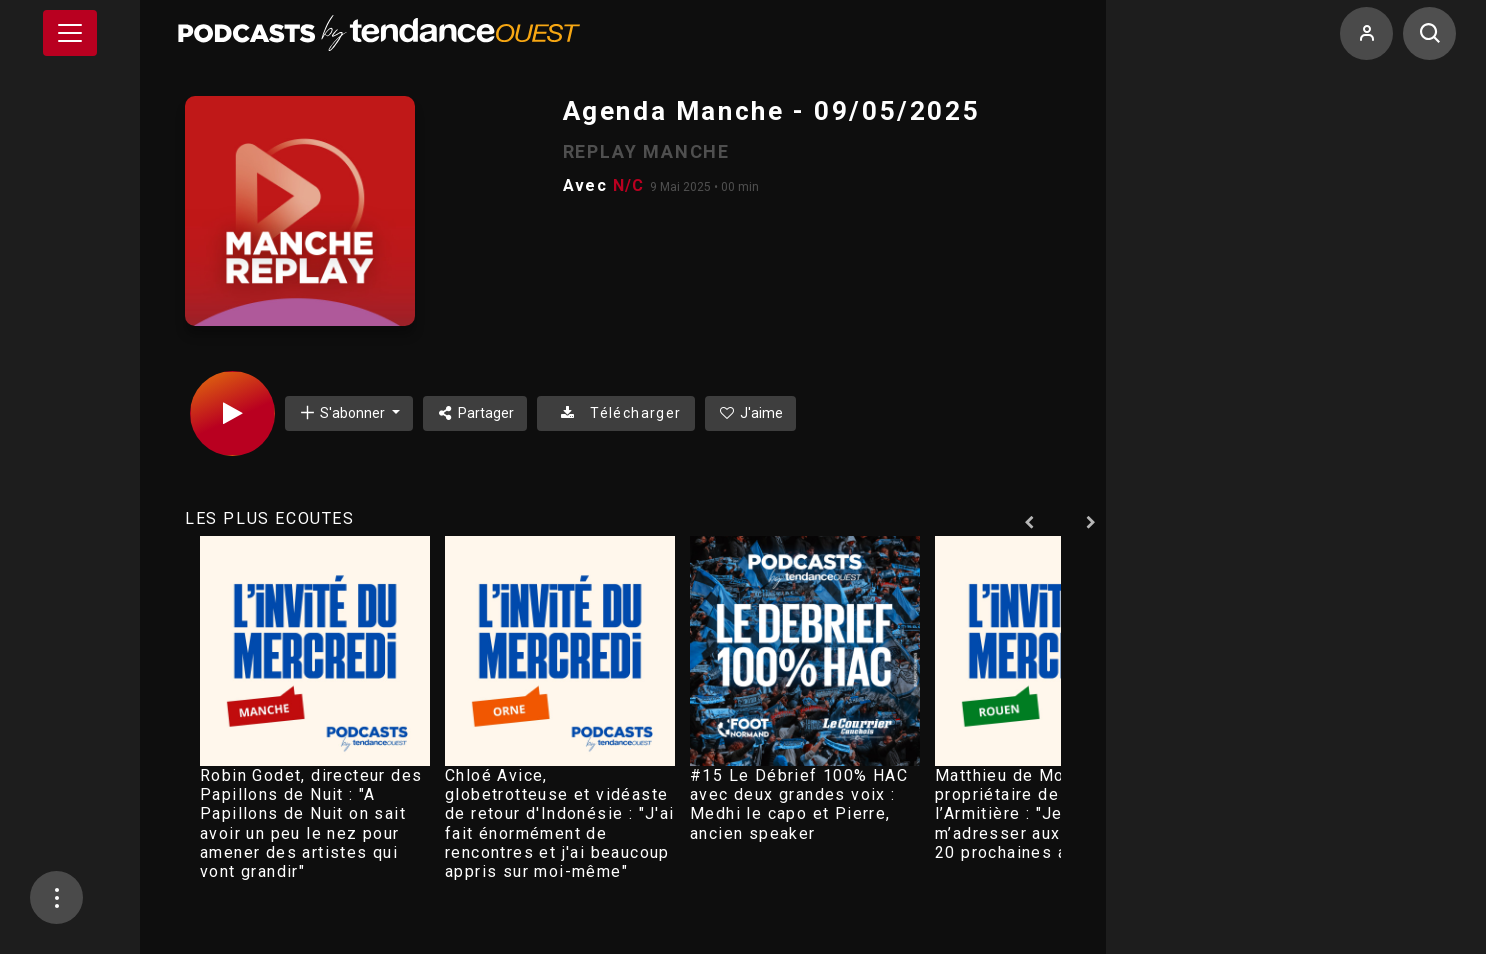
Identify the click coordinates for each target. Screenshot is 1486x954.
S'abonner (343, 412)
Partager (475, 413)
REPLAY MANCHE (646, 151)
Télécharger (615, 413)
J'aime (751, 413)
